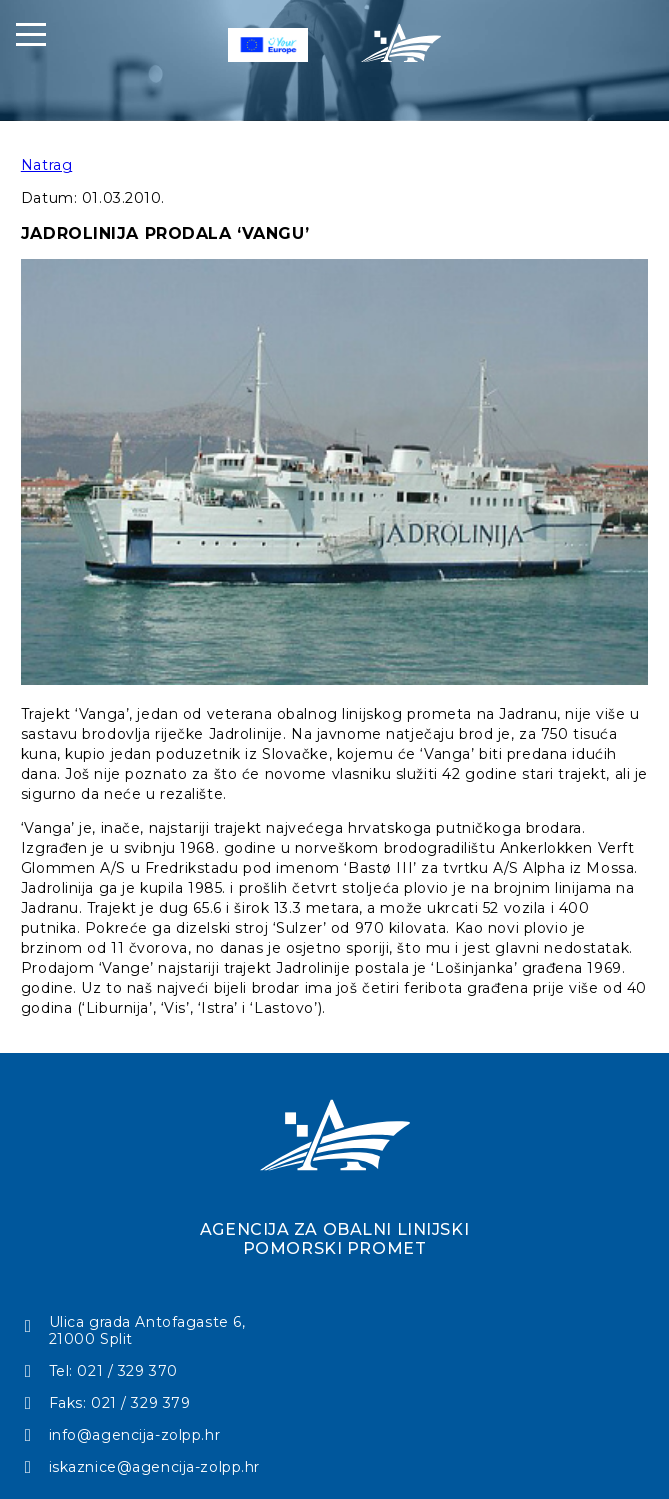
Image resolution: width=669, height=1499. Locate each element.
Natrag (46, 165)
